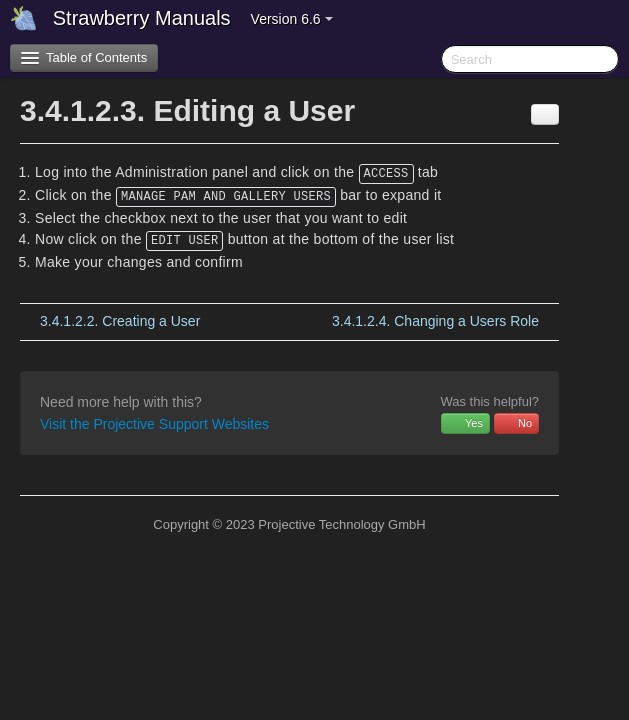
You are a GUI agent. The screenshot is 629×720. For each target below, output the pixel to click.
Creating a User (120, 321)
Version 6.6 (292, 19)
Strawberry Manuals (142, 18)
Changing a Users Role (435, 321)
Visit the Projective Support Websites (154, 424)
